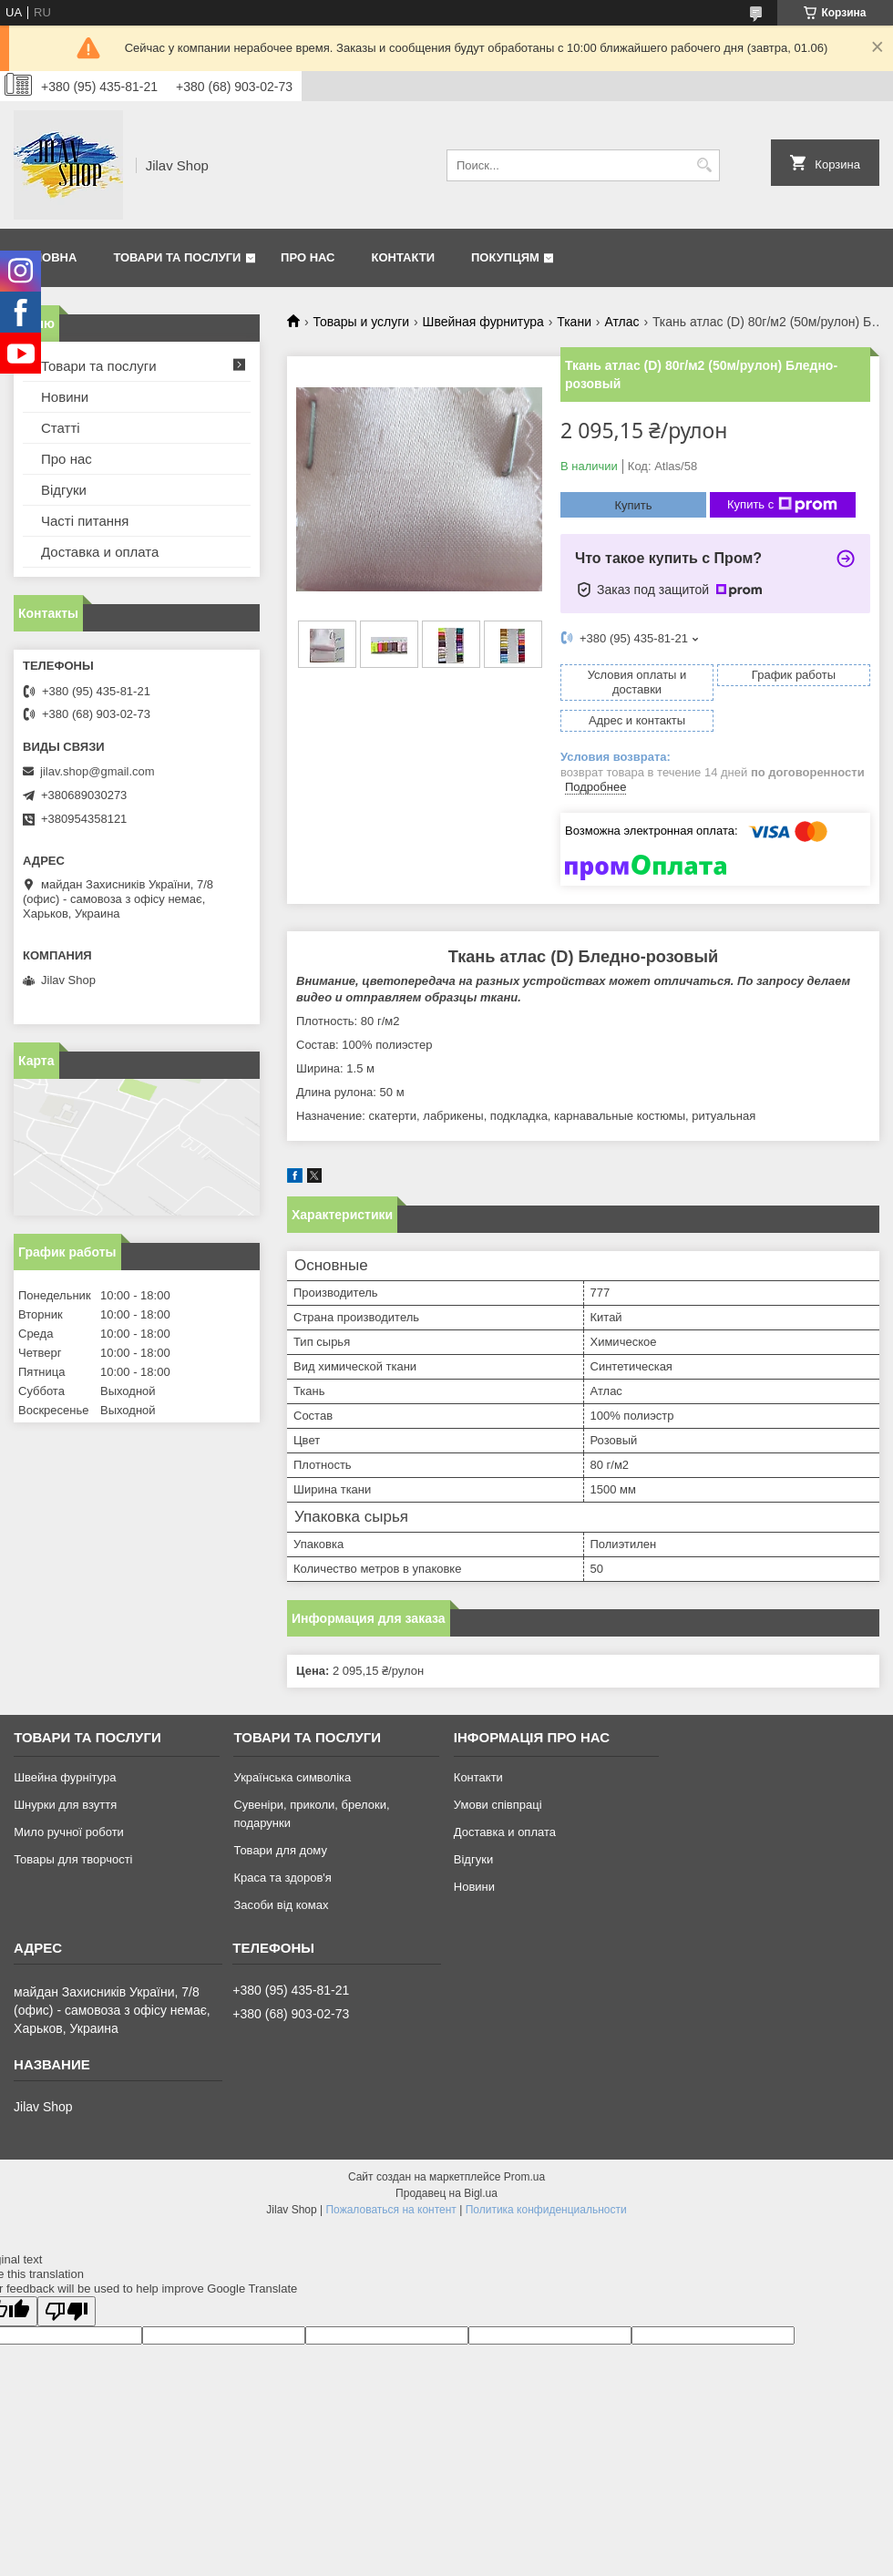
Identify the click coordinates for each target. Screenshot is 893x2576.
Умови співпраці (498, 1804)
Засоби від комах (280, 1905)
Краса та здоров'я (282, 1877)
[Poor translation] (66, 2311)
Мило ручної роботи (69, 1832)
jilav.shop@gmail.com (97, 771)
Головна (47, 257)
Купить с (782, 505)
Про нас (307, 257)
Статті (60, 428)
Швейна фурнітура (65, 1777)
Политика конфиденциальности (546, 2209)
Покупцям (505, 257)
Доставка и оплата (100, 551)
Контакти (404, 257)
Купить (633, 505)
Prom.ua (524, 2177)
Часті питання (84, 521)
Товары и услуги (361, 321)
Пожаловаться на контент (390, 2209)
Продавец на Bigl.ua (446, 2193)
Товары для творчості (73, 1859)
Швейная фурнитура (483, 321)
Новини (64, 397)
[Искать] (704, 165)
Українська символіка (292, 1777)
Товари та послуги (177, 257)
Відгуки (64, 490)
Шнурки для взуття (65, 1804)
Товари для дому (279, 1850)
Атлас (621, 321)
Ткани (574, 321)
